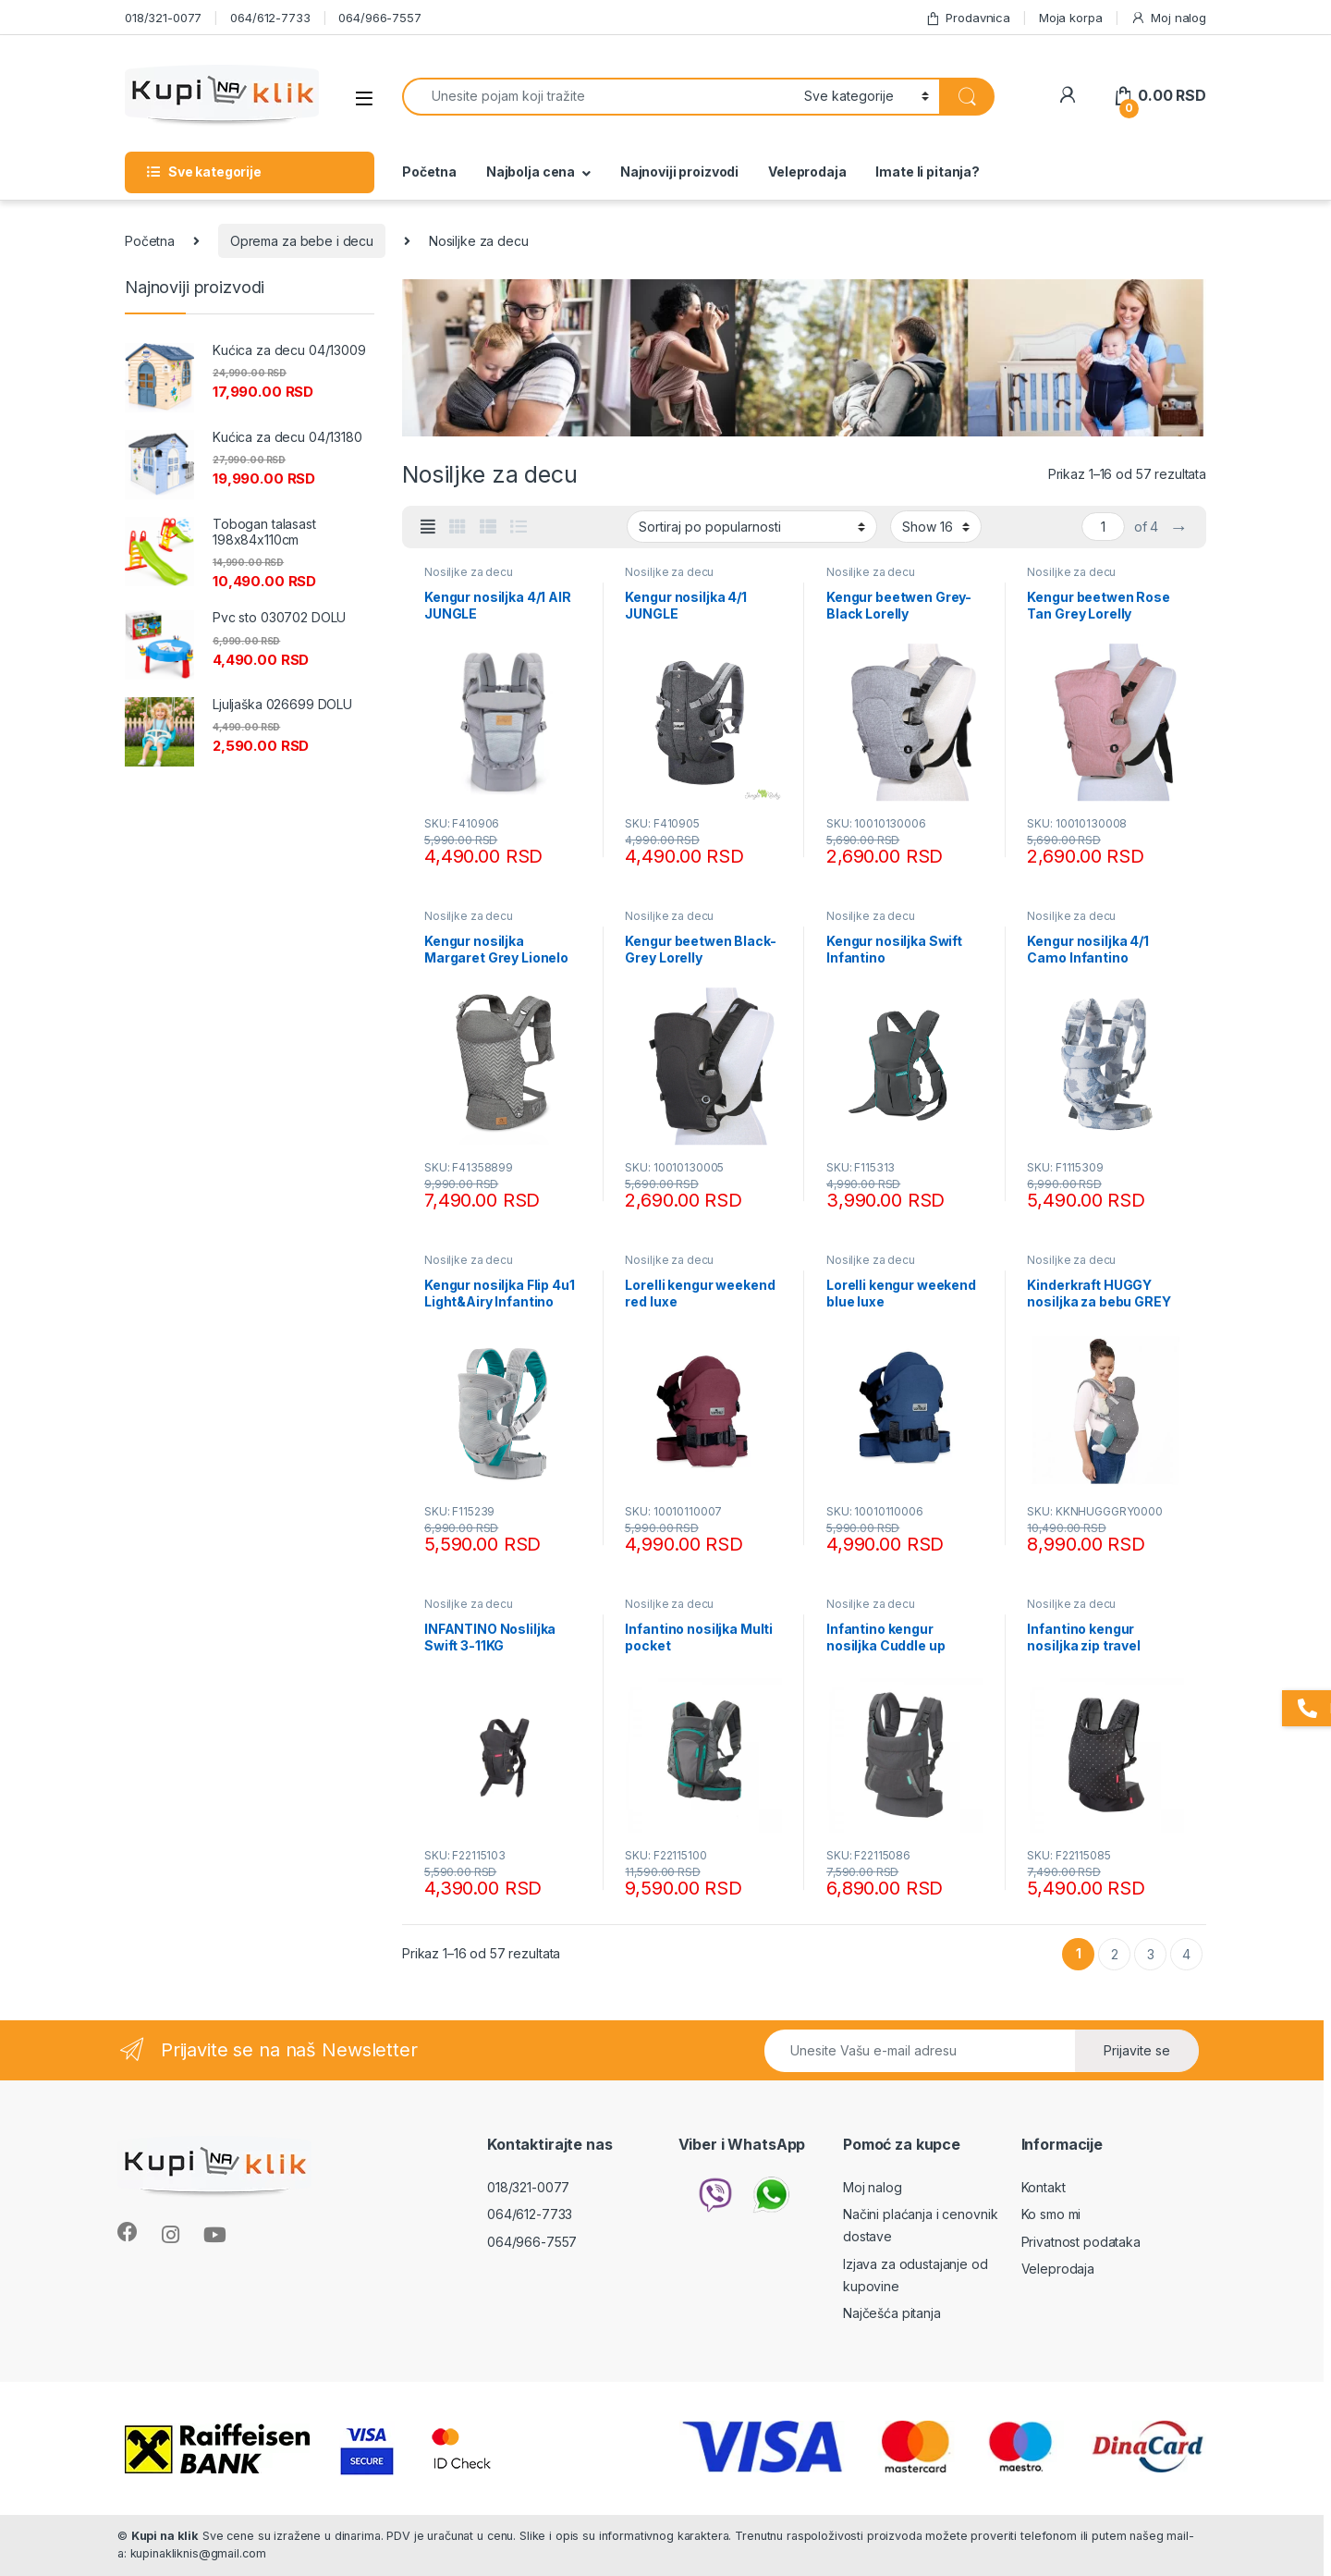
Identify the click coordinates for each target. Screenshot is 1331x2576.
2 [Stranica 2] (1114, 1954)
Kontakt (1043, 2187)
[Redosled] (752, 526)
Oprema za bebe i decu (301, 241)
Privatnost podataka (1081, 2242)
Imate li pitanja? (927, 171)
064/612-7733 (270, 17)
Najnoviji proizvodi (679, 171)
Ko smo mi (1051, 2214)
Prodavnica (967, 18)
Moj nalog (1168, 18)
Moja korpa (1071, 17)
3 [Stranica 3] (1150, 1954)
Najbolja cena (530, 171)
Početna (429, 171)
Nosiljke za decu (468, 572)
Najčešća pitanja (892, 2313)
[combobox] (598, 97)
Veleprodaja (807, 171)
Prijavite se (1137, 2050)
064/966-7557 (379, 17)
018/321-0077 (163, 17)
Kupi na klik (165, 2536)
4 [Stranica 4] (1186, 1954)
